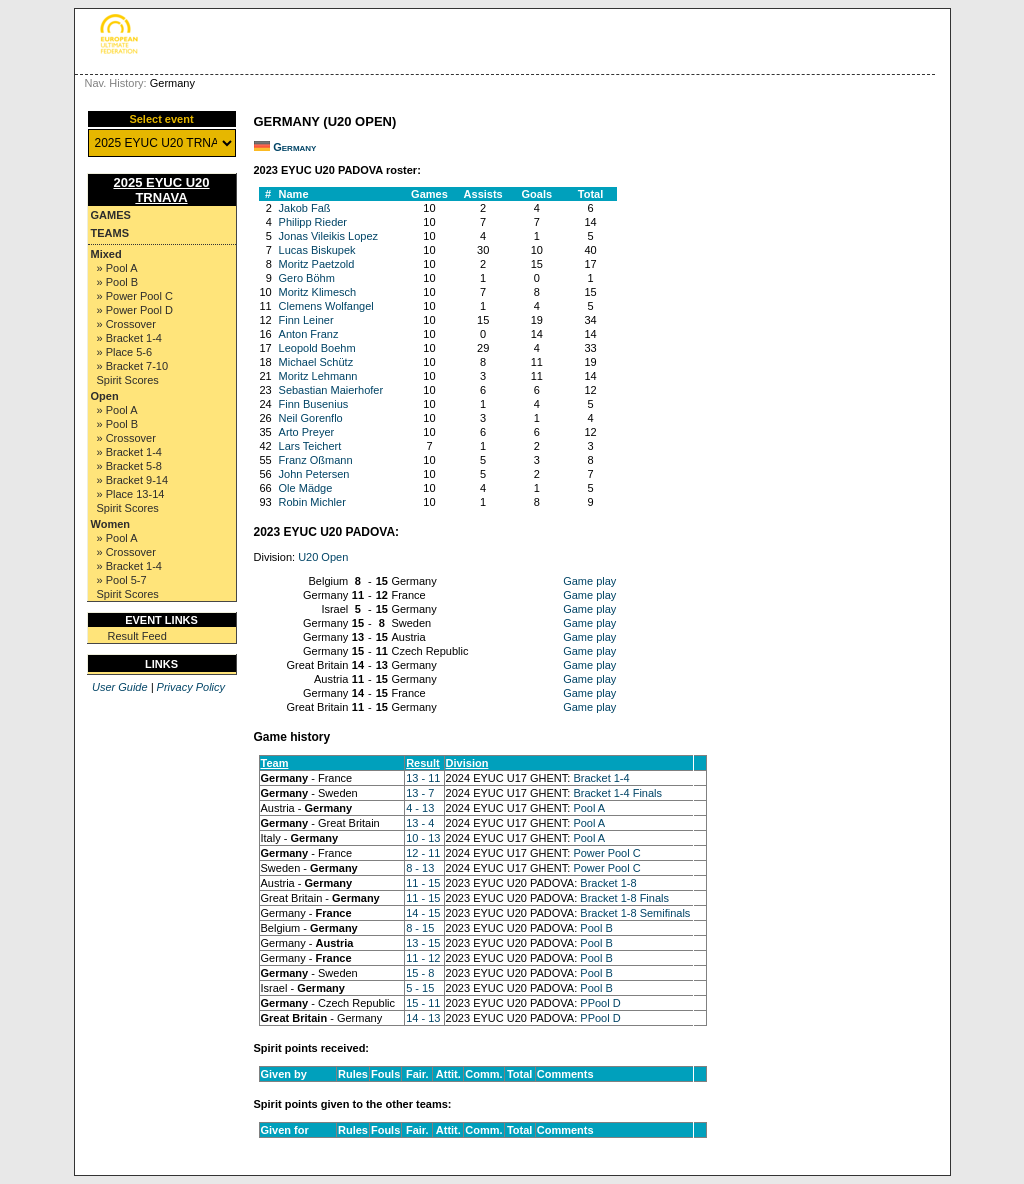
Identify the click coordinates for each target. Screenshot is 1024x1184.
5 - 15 (420, 988)
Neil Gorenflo (311, 418)
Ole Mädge (306, 488)
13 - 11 (423, 778)
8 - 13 (420, 868)
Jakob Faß (305, 208)
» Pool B (118, 282)
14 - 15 (423, 913)
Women (111, 524)
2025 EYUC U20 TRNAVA (161, 190)
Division (467, 763)
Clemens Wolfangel (326, 306)
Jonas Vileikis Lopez (328, 236)
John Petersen (314, 474)
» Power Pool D (135, 310)
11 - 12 (423, 958)
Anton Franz (309, 334)
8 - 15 (420, 928)
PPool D (600, 1003)
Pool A (589, 808)
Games (111, 215)
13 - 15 (423, 943)
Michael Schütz (316, 362)
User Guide (120, 687)
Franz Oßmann (316, 460)
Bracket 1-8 (608, 883)
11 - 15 (423, 883)
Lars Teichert (310, 446)
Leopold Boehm (317, 348)
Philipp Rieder (313, 222)
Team (275, 763)
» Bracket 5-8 (129, 466)
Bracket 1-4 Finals (617, 793)
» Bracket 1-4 (129, 338)
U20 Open (323, 557)
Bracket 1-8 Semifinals (635, 913)
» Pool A (117, 268)
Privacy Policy (191, 687)
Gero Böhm (307, 278)
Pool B (596, 928)
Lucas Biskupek (317, 250)
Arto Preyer (307, 432)
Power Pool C (606, 853)
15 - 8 (420, 973)
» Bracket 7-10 (133, 366)
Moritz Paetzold (317, 264)
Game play (589, 581)
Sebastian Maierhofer (331, 390)
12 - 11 (423, 853)
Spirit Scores (128, 380)
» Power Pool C (135, 296)
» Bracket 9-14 (133, 480)
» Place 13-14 (131, 494)
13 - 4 (420, 823)
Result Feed (137, 636)
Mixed (106, 254)
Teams (110, 233)
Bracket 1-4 (601, 778)
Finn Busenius (314, 404)
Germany (294, 147)
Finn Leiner (306, 320)
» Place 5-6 (125, 352)
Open (105, 396)
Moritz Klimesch (318, 292)
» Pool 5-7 (122, 580)
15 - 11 (423, 1003)
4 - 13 (420, 808)
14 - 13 (423, 1018)
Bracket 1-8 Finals (624, 898)
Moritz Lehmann (318, 376)
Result (423, 763)
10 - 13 (423, 838)
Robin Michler (312, 502)
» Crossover (126, 324)
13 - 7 (420, 793)
